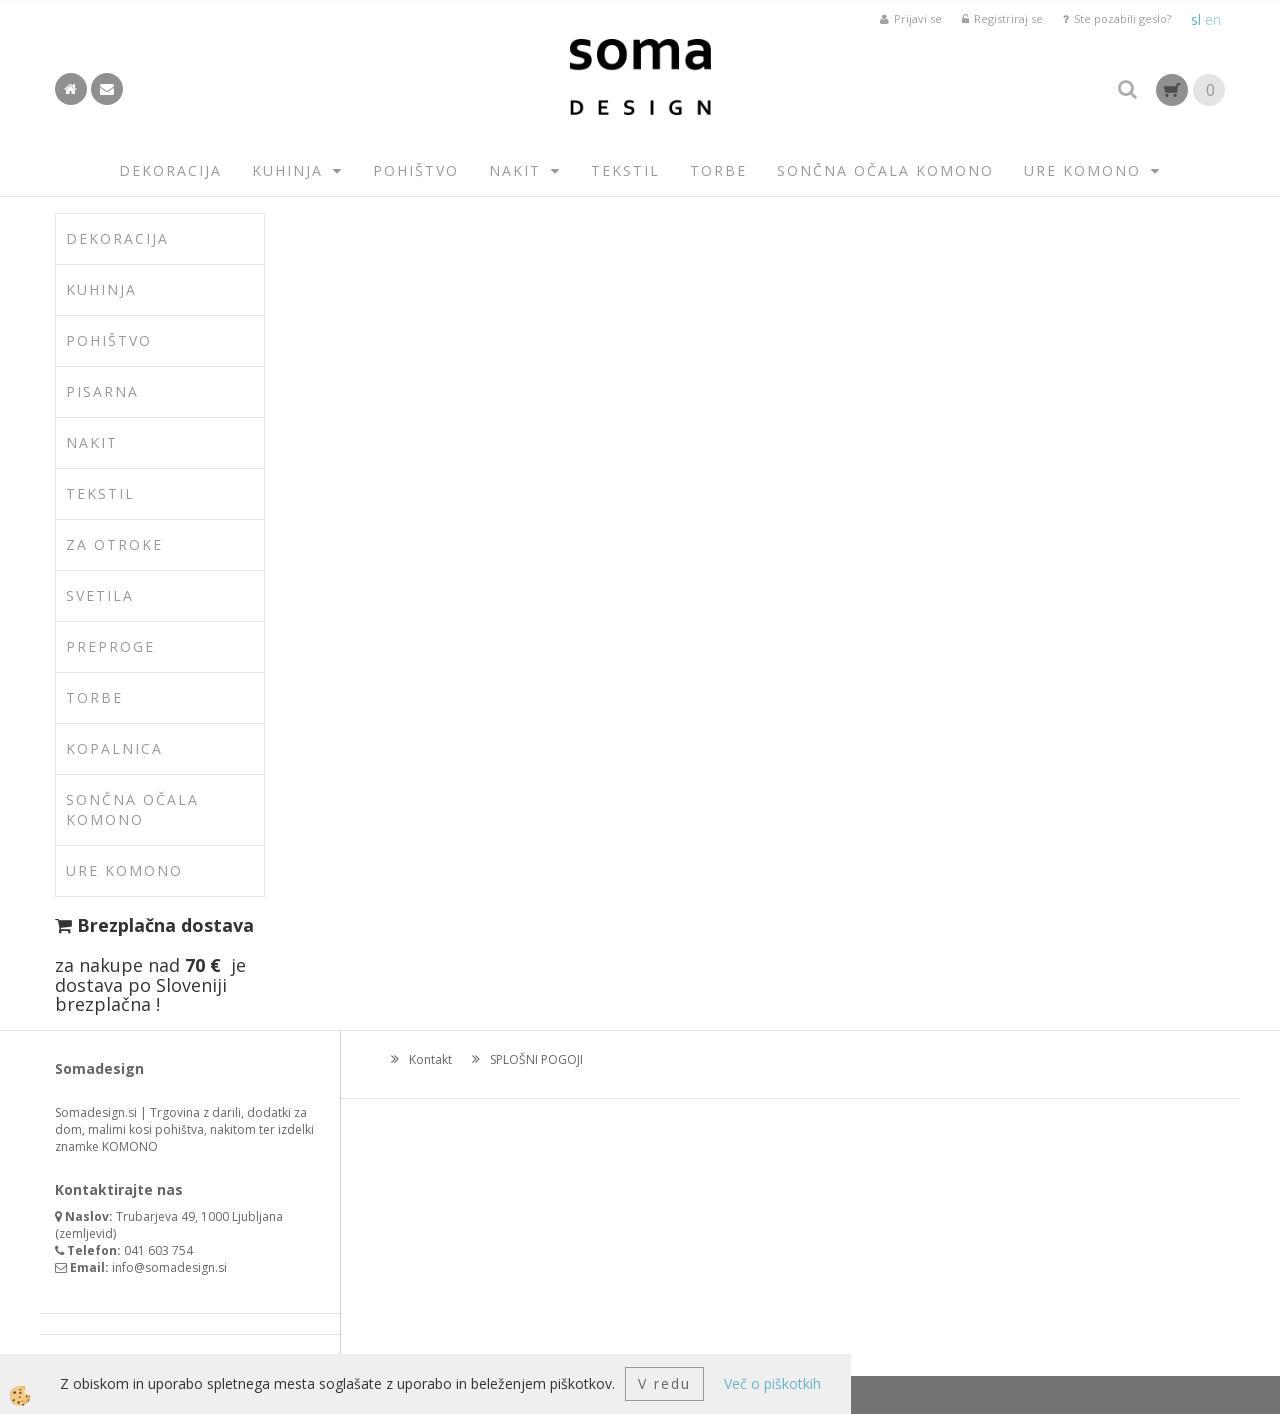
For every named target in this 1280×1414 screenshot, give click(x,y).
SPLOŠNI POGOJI (536, 1059)
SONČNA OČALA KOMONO (885, 170)
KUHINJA (287, 170)
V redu (664, 1383)
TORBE (718, 170)
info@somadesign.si (169, 1267)
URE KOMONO (1082, 170)
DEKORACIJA (170, 170)
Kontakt (430, 1059)
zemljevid (86, 1233)
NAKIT (515, 170)
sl (1196, 19)
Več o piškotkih (772, 1383)
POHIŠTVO (416, 170)
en (1213, 19)
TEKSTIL (625, 170)
